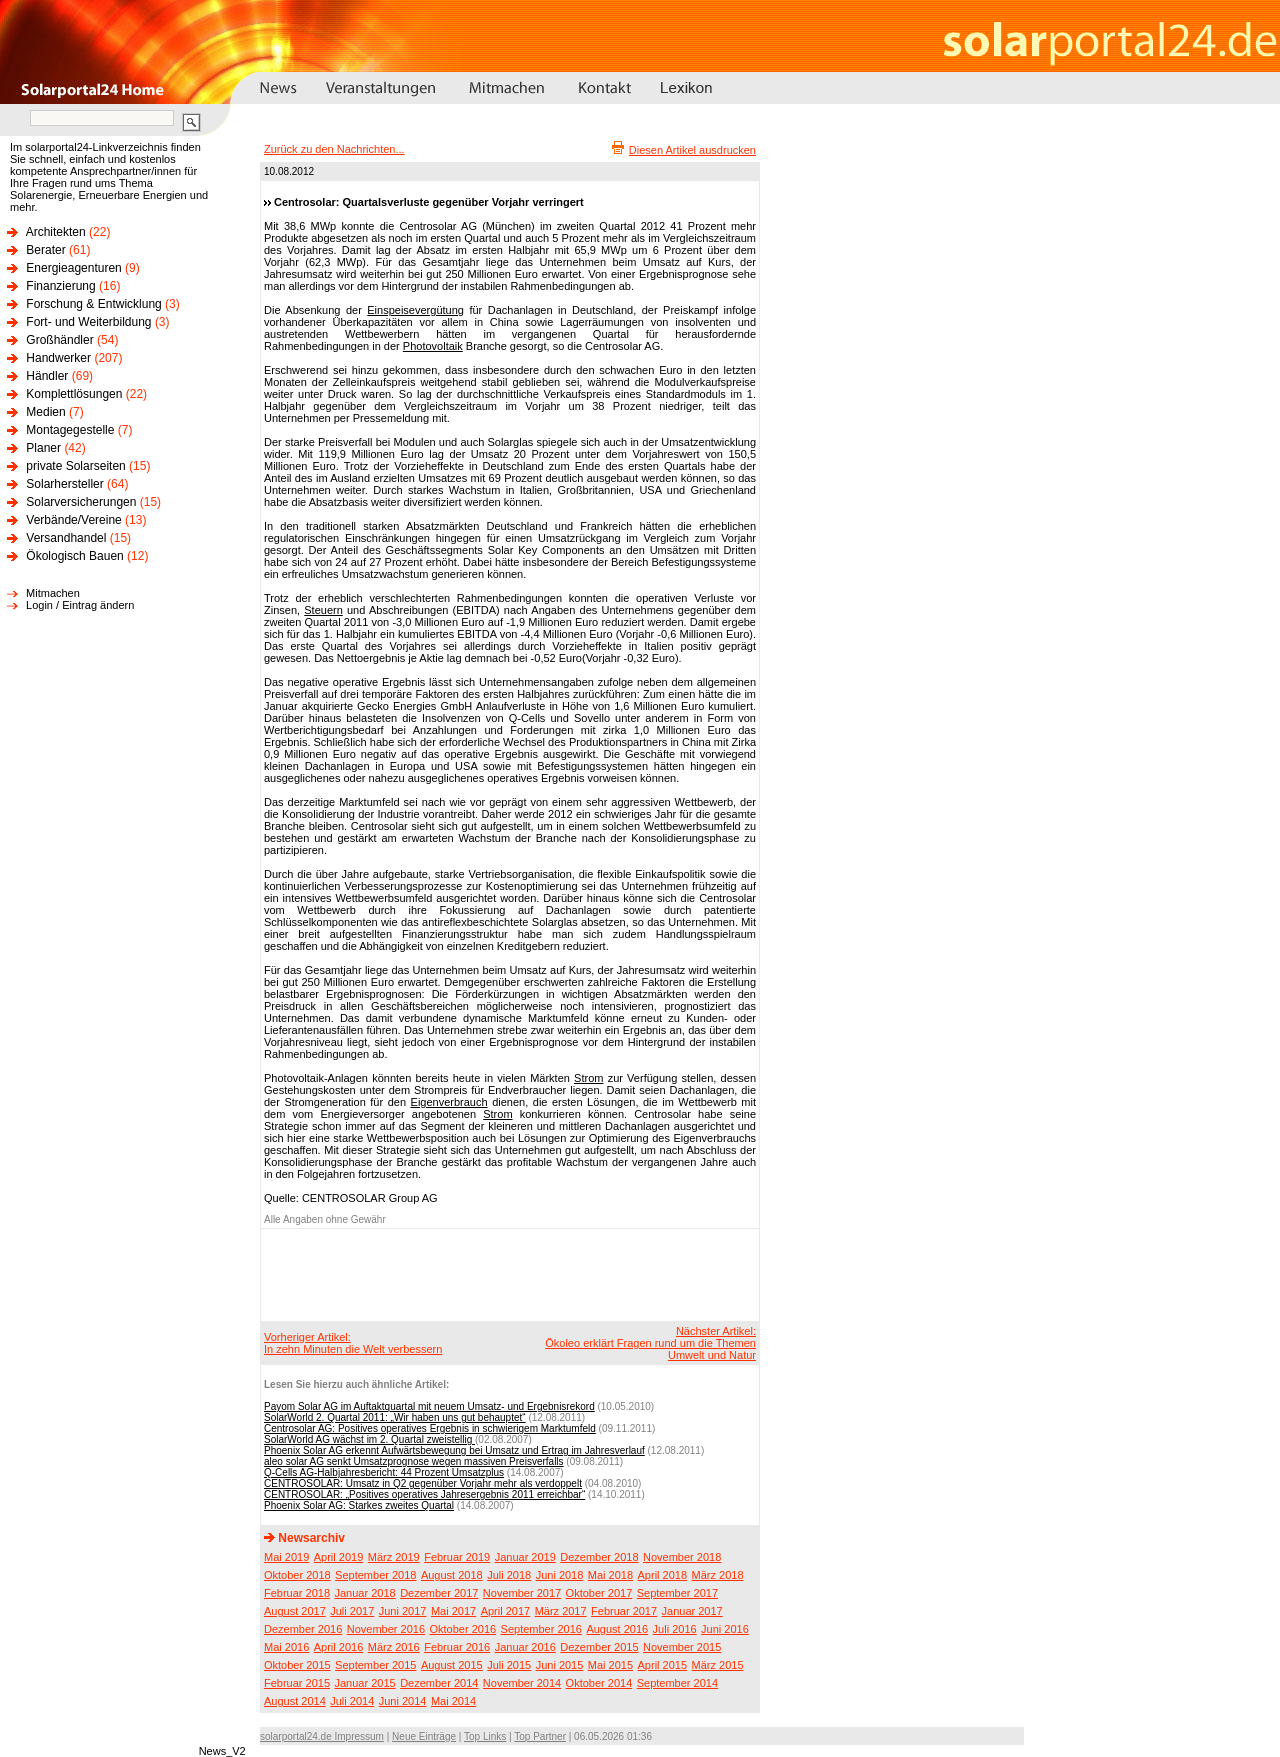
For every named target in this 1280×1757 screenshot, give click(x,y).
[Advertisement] (507, 1274)
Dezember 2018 (599, 1557)
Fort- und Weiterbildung (88, 322)
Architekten (56, 232)
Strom (588, 1078)
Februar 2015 (297, 1683)
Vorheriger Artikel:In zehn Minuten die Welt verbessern (353, 1343)
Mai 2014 (453, 1701)
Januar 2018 (365, 1593)
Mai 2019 (286, 1557)
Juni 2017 (403, 1611)
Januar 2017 (692, 1611)
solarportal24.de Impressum (322, 1736)
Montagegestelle (70, 430)
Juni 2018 (560, 1575)
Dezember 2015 (599, 1647)
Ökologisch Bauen (74, 556)
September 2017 (677, 1593)
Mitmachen (53, 593)
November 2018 (682, 1557)
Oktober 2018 (297, 1575)
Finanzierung (60, 286)
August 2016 (617, 1629)
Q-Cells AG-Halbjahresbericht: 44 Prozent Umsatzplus (384, 1472)
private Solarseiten (75, 466)
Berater (45, 250)
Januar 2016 (525, 1647)
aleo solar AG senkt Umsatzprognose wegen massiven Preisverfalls (414, 1461)
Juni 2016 (725, 1629)
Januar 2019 (525, 1557)
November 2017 (522, 1593)
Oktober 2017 (599, 1593)
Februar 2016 (457, 1647)
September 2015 (375, 1665)
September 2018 (375, 1575)
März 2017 (561, 1611)
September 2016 (541, 1629)
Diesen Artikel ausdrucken (692, 150)
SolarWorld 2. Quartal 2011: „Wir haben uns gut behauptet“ (395, 1417)
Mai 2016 (286, 1647)
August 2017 (295, 1611)
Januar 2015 (365, 1683)
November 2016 (386, 1629)
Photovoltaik (433, 346)
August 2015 (452, 1665)
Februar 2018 (297, 1593)
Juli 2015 (509, 1665)
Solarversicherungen (81, 502)
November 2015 (682, 1647)
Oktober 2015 (297, 1665)
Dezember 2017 (439, 1593)
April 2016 (339, 1647)
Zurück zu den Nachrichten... (334, 149)
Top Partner (540, 1736)
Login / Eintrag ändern (80, 605)
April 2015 (663, 1665)
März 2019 (394, 1557)
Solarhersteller (64, 484)
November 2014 (522, 1683)
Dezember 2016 (303, 1629)
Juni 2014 (403, 1701)
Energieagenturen (73, 268)
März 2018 (718, 1575)
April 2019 (339, 1557)
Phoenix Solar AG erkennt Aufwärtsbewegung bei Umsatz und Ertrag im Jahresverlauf (454, 1450)
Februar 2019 (457, 1557)
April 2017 (506, 1611)
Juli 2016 (675, 1629)
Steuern (323, 610)
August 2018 (452, 1575)
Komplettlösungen (74, 394)
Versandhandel (66, 538)
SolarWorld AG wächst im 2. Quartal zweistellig (369, 1439)
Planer (43, 448)
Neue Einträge (424, 1736)
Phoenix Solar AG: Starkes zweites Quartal (359, 1505)
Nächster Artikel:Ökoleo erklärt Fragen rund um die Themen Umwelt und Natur (650, 1343)
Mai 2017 (453, 1611)
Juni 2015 (560, 1665)
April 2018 (663, 1575)
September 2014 (677, 1683)
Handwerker (58, 358)
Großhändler (59, 340)
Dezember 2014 (439, 1683)
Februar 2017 (624, 1611)
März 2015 (718, 1665)
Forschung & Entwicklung (93, 304)
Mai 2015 (610, 1665)
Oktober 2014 (599, 1683)
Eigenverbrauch (449, 1102)
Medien (45, 412)
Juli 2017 (352, 1611)
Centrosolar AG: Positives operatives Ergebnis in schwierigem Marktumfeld (430, 1428)
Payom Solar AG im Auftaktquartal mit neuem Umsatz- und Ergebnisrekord (429, 1406)
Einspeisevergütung (415, 310)
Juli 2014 (352, 1701)
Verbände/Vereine (73, 520)
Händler (47, 376)
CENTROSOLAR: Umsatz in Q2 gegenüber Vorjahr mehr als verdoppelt (423, 1483)
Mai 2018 (610, 1575)
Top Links (485, 1736)
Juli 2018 (509, 1575)
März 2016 (394, 1647)
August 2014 (295, 1701)
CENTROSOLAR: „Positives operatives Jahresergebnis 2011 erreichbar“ (424, 1494)
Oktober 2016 (462, 1629)
